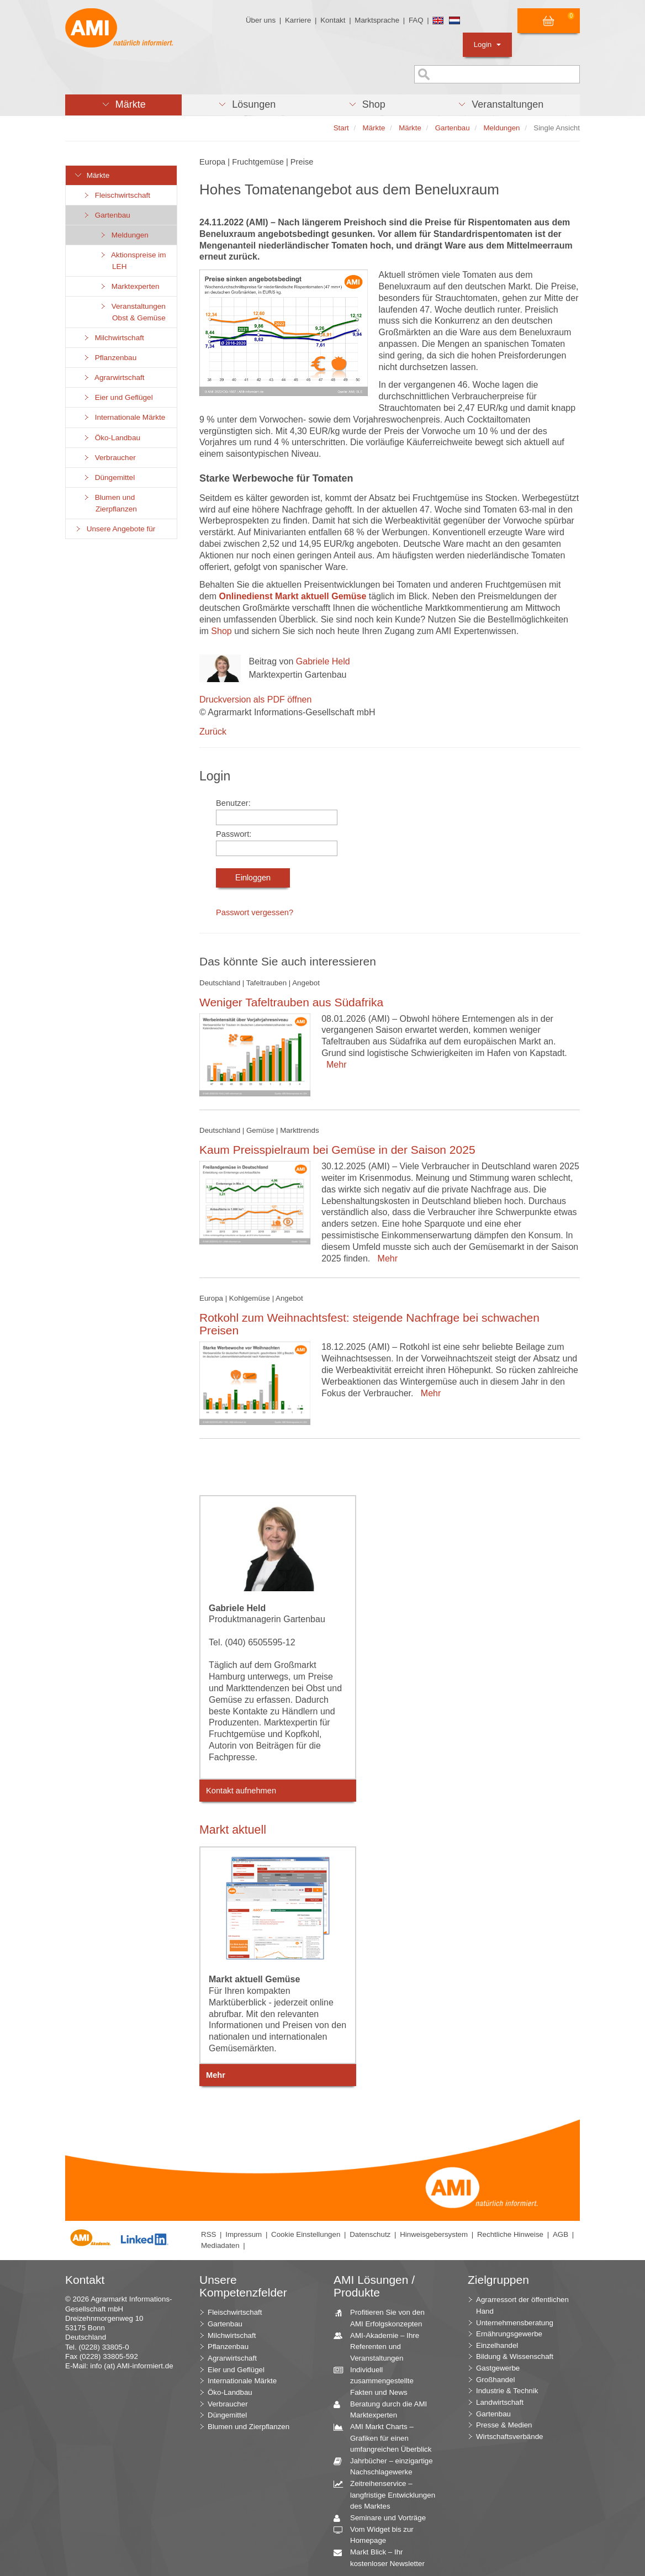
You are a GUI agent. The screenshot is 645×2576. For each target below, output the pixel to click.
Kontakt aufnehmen (241, 1790)
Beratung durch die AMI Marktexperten (384, 2409)
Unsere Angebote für (114, 529)
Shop (221, 631)
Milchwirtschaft (113, 338)
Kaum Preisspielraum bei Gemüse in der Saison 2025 (337, 1149)
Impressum (243, 2234)
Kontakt (332, 20)
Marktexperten (129, 286)
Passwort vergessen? (254, 912)
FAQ (416, 20)
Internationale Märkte (123, 417)
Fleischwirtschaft (116, 195)
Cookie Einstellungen (305, 2234)
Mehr (333, 1064)
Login (487, 44)
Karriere (298, 20)
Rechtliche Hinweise (510, 2234)
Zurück (212, 731)
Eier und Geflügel (117, 397)
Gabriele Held (323, 661)
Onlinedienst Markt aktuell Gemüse (293, 596)
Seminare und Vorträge (384, 2518)
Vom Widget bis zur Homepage (378, 2534)
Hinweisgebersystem (434, 2234)
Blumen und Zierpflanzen (109, 503)
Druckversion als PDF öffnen (255, 699)
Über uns (261, 20)
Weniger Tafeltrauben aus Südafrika (291, 1002)
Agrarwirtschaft (113, 377)
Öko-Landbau (111, 438)
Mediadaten (220, 2245)
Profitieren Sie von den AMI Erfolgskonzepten (383, 2317)
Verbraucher (109, 457)
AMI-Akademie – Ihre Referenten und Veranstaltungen (380, 2346)
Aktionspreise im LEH (132, 261)
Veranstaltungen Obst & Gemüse (132, 312)
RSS (208, 2234)
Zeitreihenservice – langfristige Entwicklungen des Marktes (388, 2494)
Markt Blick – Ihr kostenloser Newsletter (383, 2557)
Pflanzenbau (109, 357)
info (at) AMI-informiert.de (131, 2366)
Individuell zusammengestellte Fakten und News (378, 2380)
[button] (123, 104)
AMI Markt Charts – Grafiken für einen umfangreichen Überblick (386, 2437)
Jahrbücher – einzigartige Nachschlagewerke (387, 2466)
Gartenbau (106, 215)
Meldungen (124, 235)
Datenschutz (370, 2234)
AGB (560, 2234)
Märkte (91, 175)
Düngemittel (108, 477)
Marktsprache (377, 20)
